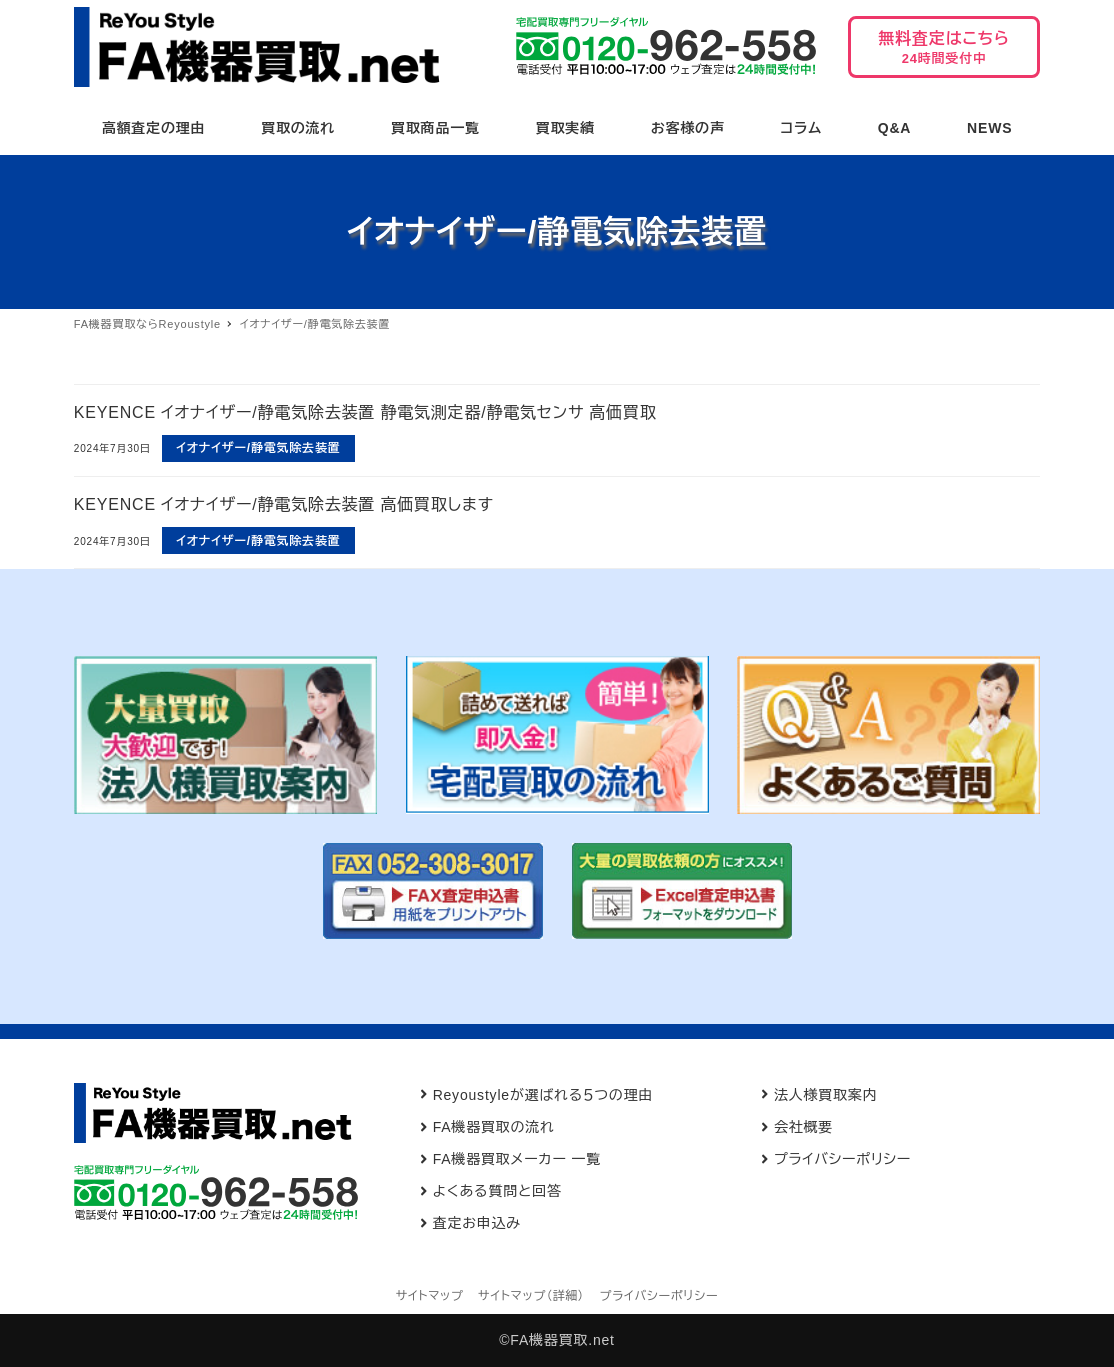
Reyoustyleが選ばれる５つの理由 (543, 1095)
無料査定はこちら (944, 54)
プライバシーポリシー (842, 1159)
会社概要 (803, 1127)
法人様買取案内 (826, 1095)
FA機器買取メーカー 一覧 (517, 1159)
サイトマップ (430, 1296)
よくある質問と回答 (497, 1191)
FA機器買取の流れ (494, 1127)
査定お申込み (477, 1223)
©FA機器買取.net (557, 1340)
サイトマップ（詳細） (531, 1296)
